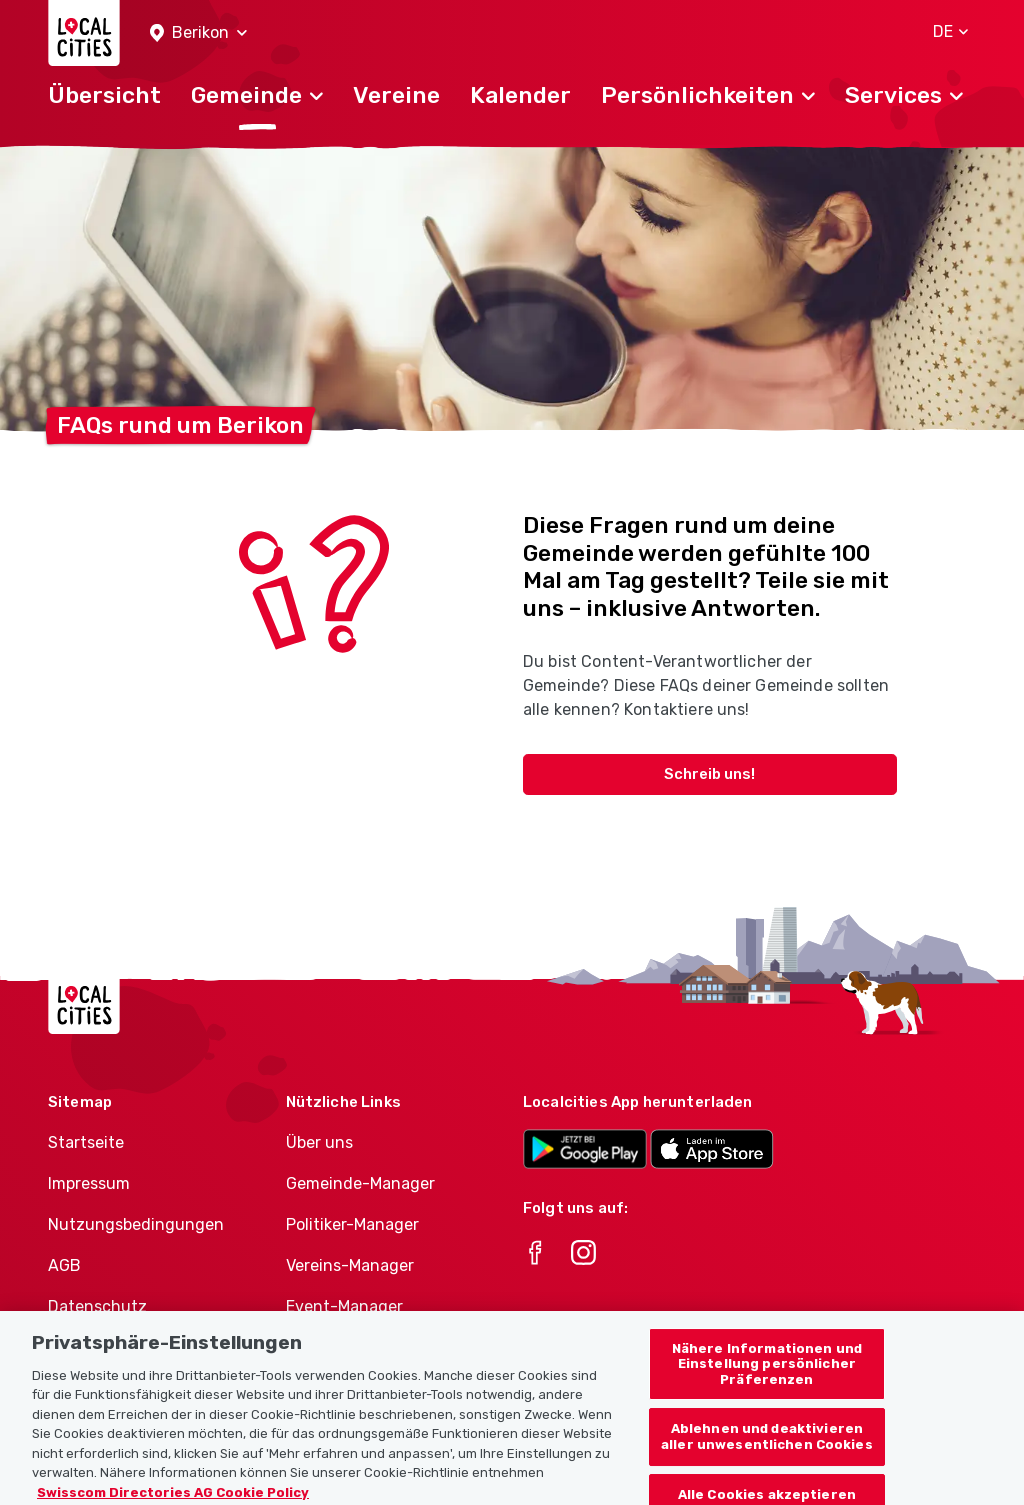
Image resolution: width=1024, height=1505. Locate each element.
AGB (64, 1265)
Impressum (89, 1183)
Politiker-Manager (352, 1224)
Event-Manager (344, 1306)
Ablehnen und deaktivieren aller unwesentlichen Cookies (767, 1450)
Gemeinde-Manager (360, 1183)
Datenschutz (97, 1306)
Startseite (86, 1142)
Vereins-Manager (350, 1265)
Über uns (319, 1142)
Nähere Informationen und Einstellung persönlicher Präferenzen (767, 1378)
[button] (198, 33)
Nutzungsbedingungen (136, 1224)
